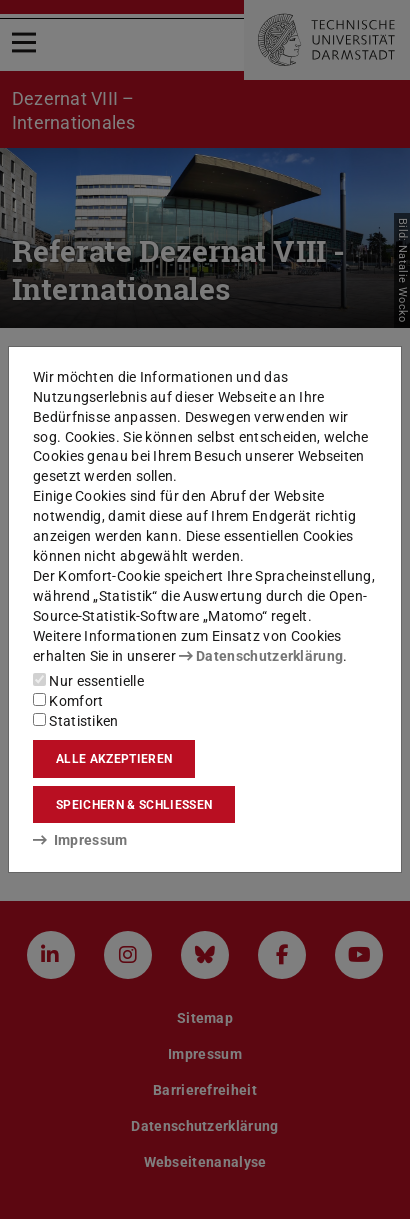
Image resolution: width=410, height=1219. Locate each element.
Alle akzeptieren (114, 759)
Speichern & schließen (134, 805)
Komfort (68, 701)
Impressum (80, 840)
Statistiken (76, 721)
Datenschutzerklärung (261, 656)
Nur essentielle (88, 681)
